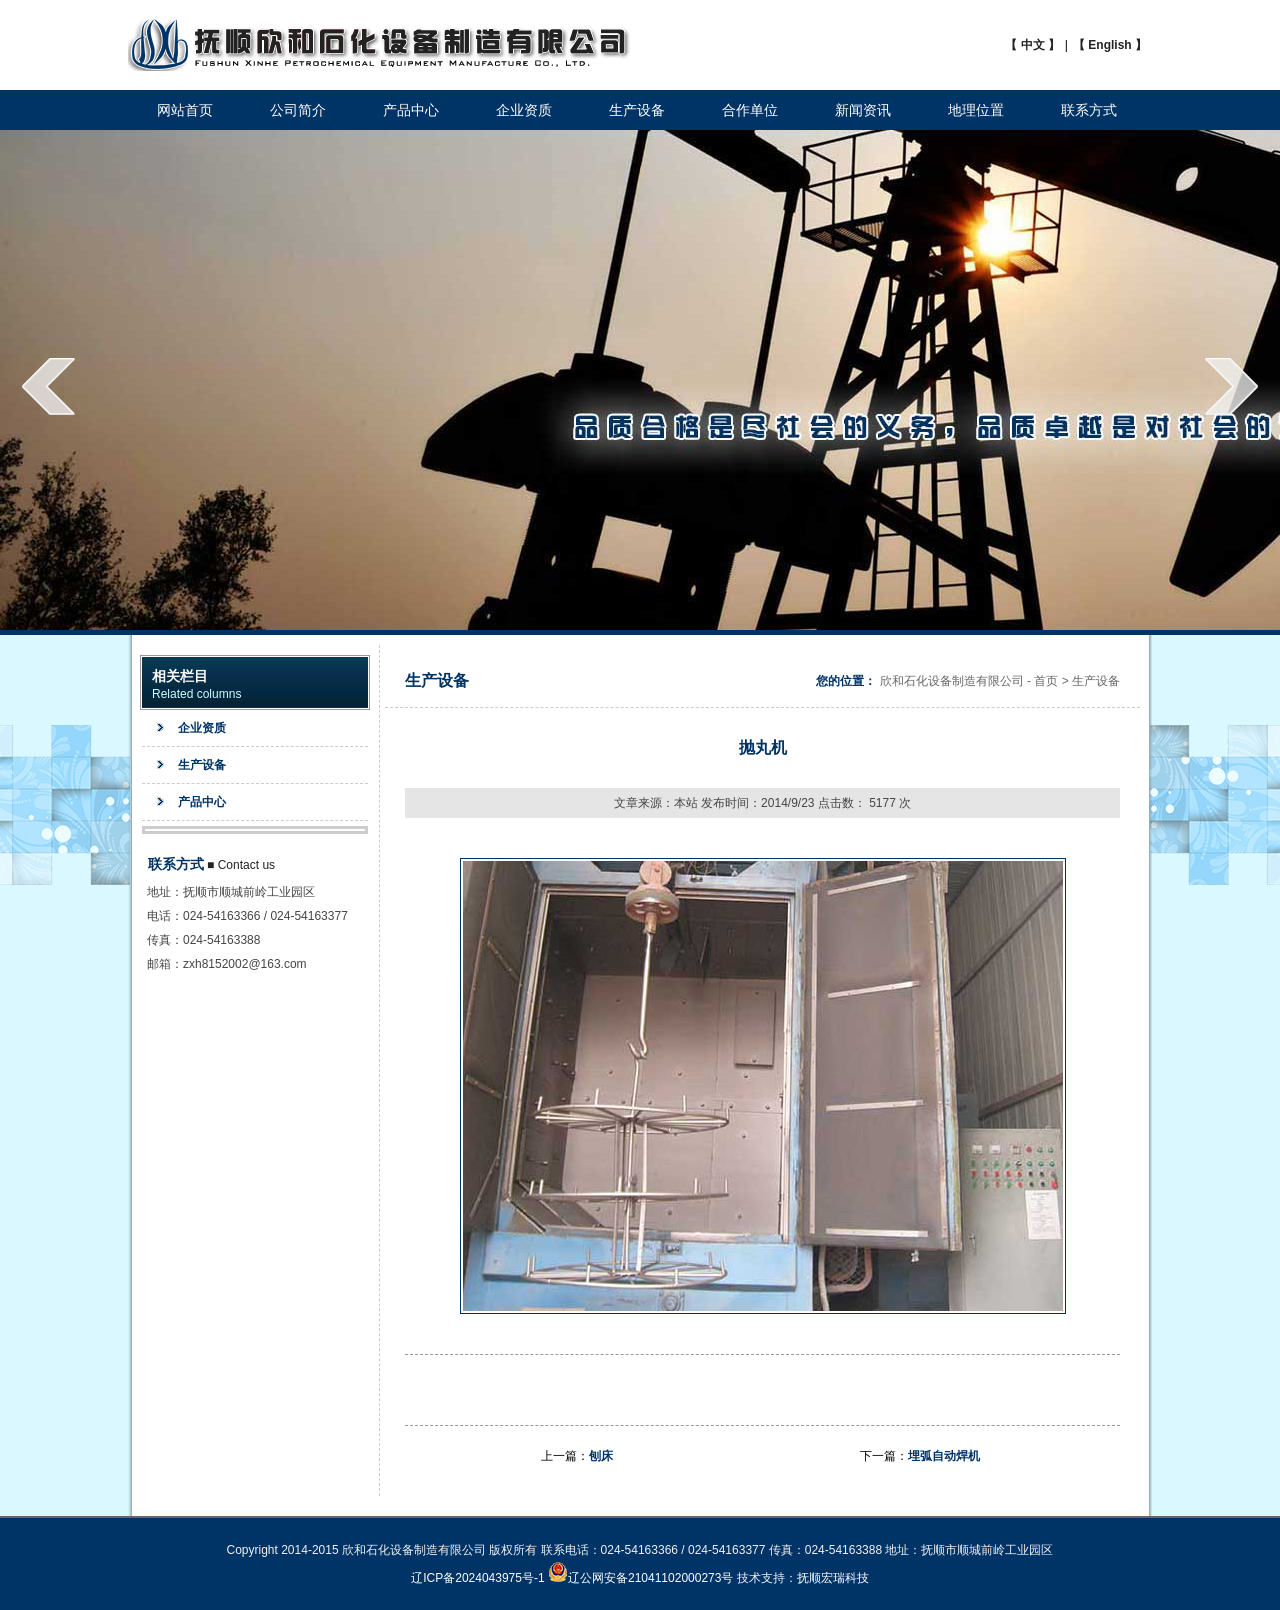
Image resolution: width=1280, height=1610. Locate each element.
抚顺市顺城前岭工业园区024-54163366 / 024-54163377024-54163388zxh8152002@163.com (265, 928)
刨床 (601, 1456)
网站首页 (185, 110)
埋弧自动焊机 (944, 1456)
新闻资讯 (863, 110)
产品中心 (411, 110)
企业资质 (524, 110)
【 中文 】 (1032, 45)
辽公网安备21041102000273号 (640, 1578)
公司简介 (298, 110)
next (1231, 386)
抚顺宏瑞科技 (833, 1578)
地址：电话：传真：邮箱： (165, 928)
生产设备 (637, 110)
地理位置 (976, 110)
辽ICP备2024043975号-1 (477, 1578)
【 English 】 (1110, 45)
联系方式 (1089, 110)
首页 (1046, 681)
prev (48, 386)
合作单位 (750, 110)
